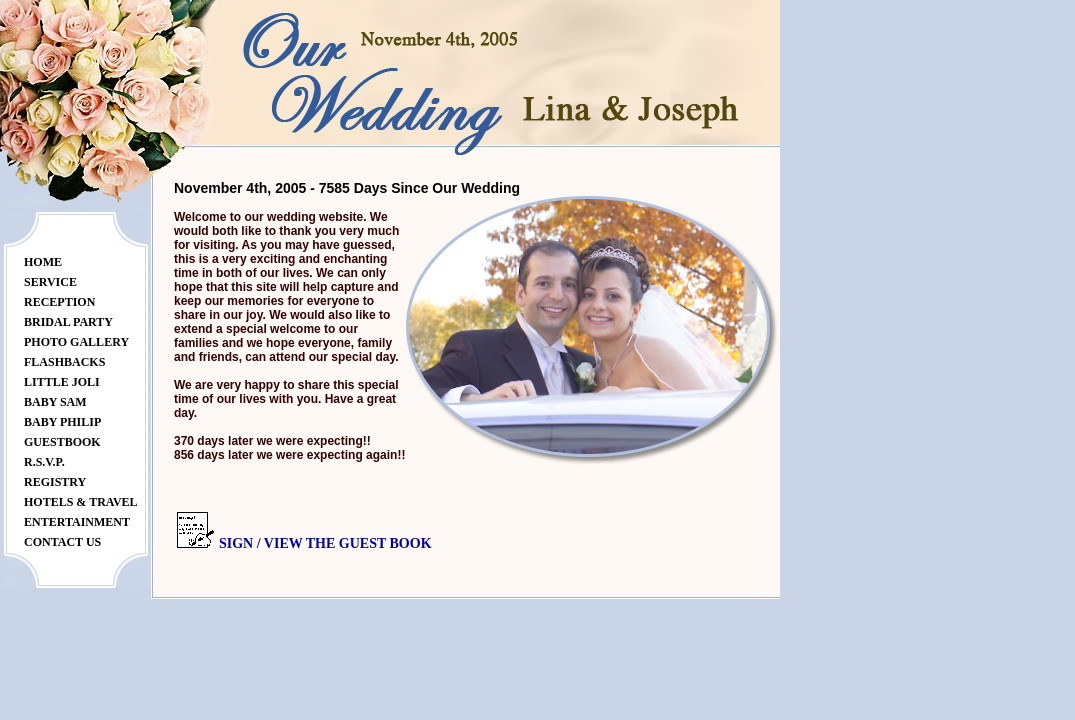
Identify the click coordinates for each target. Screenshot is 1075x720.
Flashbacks (64, 362)
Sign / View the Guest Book (325, 543)
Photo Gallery (76, 342)
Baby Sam (55, 402)
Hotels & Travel (81, 502)
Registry (55, 482)
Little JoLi (62, 382)
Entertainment (77, 522)
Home (43, 262)
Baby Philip (62, 422)
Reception (59, 302)
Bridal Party (68, 322)
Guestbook (62, 442)
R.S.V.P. (44, 462)
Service (50, 282)
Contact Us (62, 542)
